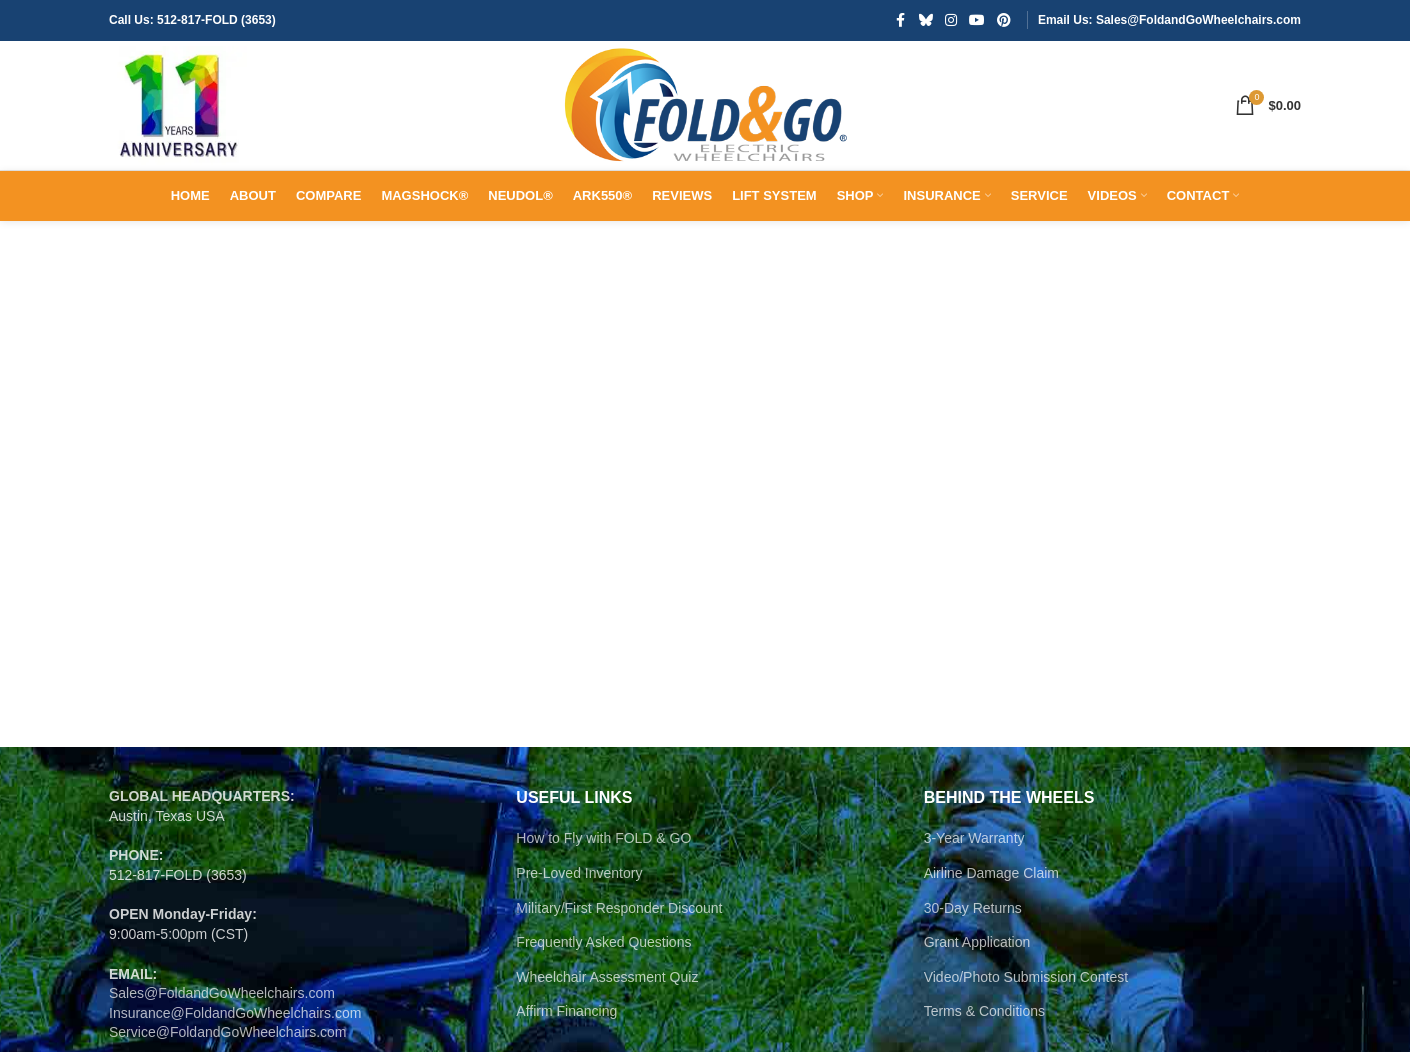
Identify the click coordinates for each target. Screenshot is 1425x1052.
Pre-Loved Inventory (579, 945)
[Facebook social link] (901, 21)
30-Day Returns (973, 980)
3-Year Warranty (974, 910)
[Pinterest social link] (1004, 21)
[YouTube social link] (977, 21)
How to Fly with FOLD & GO (603, 910)
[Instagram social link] (951, 21)
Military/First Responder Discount (619, 980)
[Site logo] (199, 141)
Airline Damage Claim (991, 945)
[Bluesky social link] (926, 21)
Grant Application (977, 1014)
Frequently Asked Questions (603, 1014)
